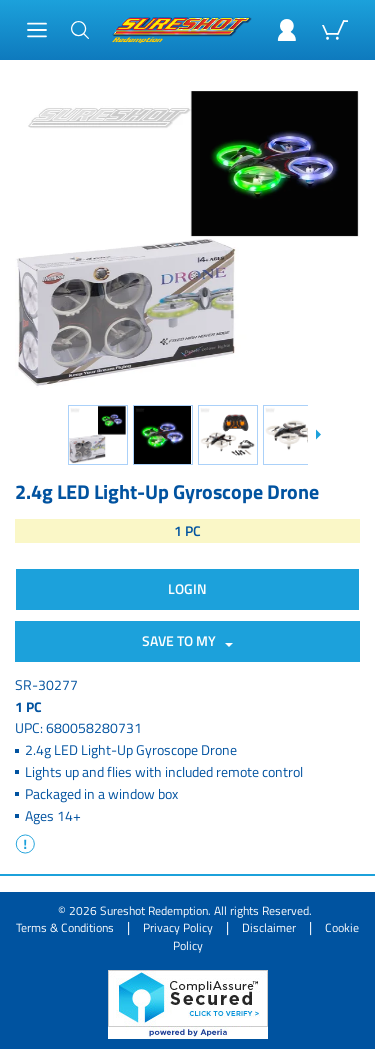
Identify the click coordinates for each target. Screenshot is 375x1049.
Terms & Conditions (65, 927)
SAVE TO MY (182, 640)
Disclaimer (269, 927)
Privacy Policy (178, 927)
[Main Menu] (37, 30)
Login (187, 588)
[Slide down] (317, 435)
